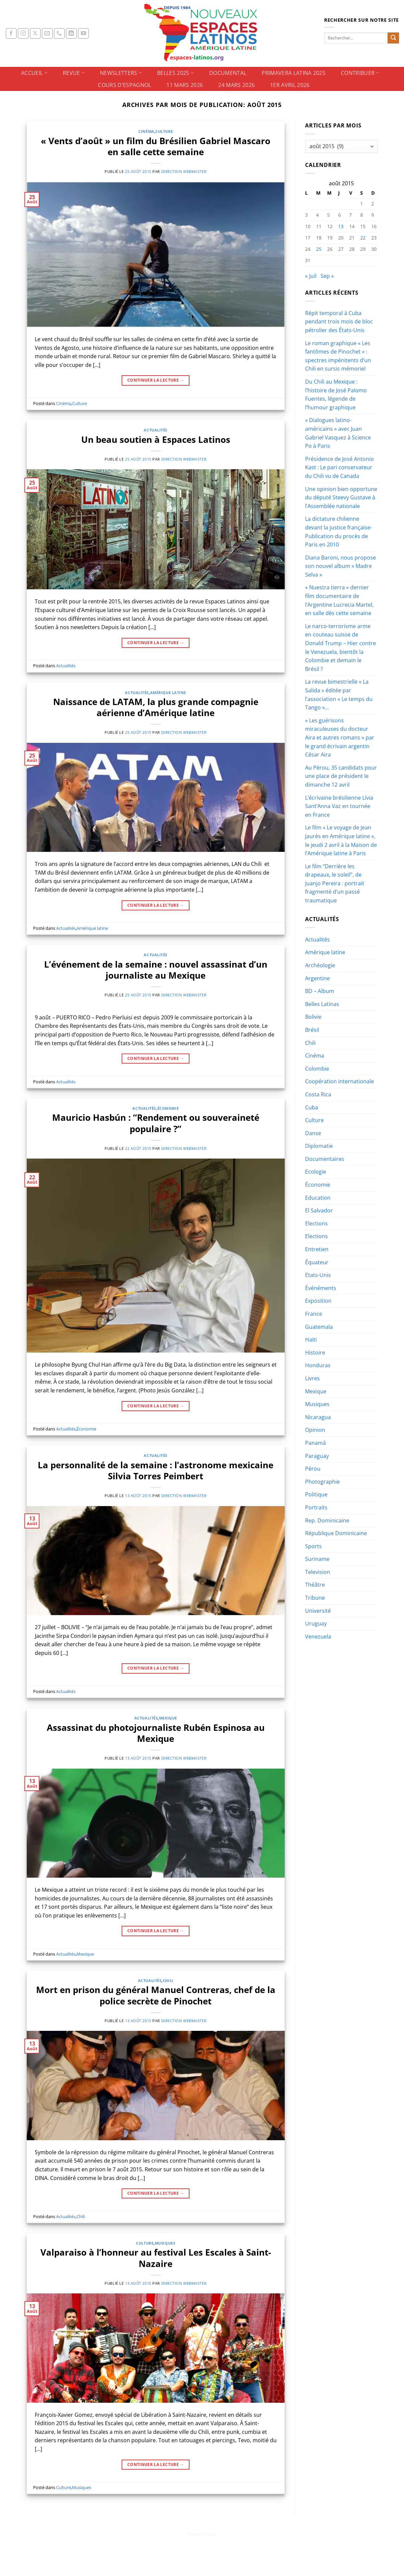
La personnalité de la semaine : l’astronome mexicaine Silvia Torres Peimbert (155, 1470)
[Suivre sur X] (35, 33)
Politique (316, 1494)
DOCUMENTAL (227, 73)
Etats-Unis (318, 1275)
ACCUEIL (34, 73)
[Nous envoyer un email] (47, 33)
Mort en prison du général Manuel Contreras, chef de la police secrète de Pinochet (155, 1995)
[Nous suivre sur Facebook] (11, 33)
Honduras (317, 1365)
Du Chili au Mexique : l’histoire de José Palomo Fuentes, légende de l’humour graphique (336, 394)
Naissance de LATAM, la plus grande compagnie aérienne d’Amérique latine (155, 707)
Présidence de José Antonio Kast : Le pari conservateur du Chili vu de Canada (339, 467)
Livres (312, 1378)
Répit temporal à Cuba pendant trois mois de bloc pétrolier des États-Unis (339, 321)
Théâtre (315, 1584)
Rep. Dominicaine (327, 1520)
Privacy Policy (202, 2534)
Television (317, 1572)
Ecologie (315, 1171)
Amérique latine (168, 692)
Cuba (311, 1107)
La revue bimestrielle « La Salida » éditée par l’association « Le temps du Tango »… (339, 694)
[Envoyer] (393, 38)
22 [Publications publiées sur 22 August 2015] (363, 237)
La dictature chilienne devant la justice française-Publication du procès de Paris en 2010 (338, 531)
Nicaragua (318, 1417)
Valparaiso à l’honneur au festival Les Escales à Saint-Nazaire (155, 2258)
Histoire (315, 1352)
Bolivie (313, 1016)
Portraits (316, 1507)
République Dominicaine (336, 1533)
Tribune (315, 1597)
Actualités (155, 429)
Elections (316, 1223)
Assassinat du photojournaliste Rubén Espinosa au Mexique (156, 1733)
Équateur (316, 1262)
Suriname (317, 1559)
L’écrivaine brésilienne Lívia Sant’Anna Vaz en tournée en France (339, 806)
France (313, 1313)
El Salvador (319, 1210)
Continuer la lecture (155, 380)
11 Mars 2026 (184, 85)
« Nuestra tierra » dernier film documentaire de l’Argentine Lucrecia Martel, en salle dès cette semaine (339, 600)
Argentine (317, 978)
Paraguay (317, 1456)
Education (317, 1197)
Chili (168, 1980)
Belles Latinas (322, 1004)
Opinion (315, 1429)
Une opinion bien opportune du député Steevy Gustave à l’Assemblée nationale (341, 497)
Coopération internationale (339, 1081)
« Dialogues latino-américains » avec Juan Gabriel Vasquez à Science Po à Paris (338, 433)
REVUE (74, 73)
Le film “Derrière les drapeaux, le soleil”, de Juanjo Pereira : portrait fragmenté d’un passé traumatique (334, 883)
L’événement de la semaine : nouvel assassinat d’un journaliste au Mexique (155, 970)
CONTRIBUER (360, 73)
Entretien (316, 1249)
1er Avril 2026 (289, 85)
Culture (164, 131)
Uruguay (316, 1623)
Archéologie (320, 965)
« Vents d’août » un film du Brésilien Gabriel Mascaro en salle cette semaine (155, 146)
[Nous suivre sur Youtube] (83, 33)
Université (318, 1610)
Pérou (312, 1468)
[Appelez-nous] (59, 33)
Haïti (311, 1339)
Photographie (322, 1481)
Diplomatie (319, 1146)
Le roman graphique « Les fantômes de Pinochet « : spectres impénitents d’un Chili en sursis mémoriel (338, 356)
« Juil (310, 276)
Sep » (327, 276)
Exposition (318, 1300)
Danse (313, 1133)
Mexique (168, 1717)
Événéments (320, 1288)
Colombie (317, 1068)
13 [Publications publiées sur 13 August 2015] (341, 226)
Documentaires (324, 1159)
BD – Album (319, 991)
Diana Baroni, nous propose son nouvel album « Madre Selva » (340, 566)
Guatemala (319, 1326)
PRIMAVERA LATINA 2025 (293, 73)
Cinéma (146, 131)
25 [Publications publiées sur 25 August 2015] (318, 249)
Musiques (165, 2243)
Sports (313, 1546)
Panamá (315, 1443)
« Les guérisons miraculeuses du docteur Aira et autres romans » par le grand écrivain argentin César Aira (339, 737)
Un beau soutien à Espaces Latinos (155, 439)
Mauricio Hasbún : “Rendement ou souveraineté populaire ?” (155, 1123)
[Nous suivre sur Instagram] (23, 33)
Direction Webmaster (184, 171)
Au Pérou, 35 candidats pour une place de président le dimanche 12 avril (341, 776)
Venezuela (318, 1636)
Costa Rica (318, 1094)
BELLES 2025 (175, 73)
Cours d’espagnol (124, 85)
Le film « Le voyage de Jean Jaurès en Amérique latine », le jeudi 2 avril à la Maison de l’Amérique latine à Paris (341, 840)
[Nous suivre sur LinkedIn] (71, 33)
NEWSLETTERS (121, 73)
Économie (168, 1108)
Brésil (312, 1029)
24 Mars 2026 (236, 85)
